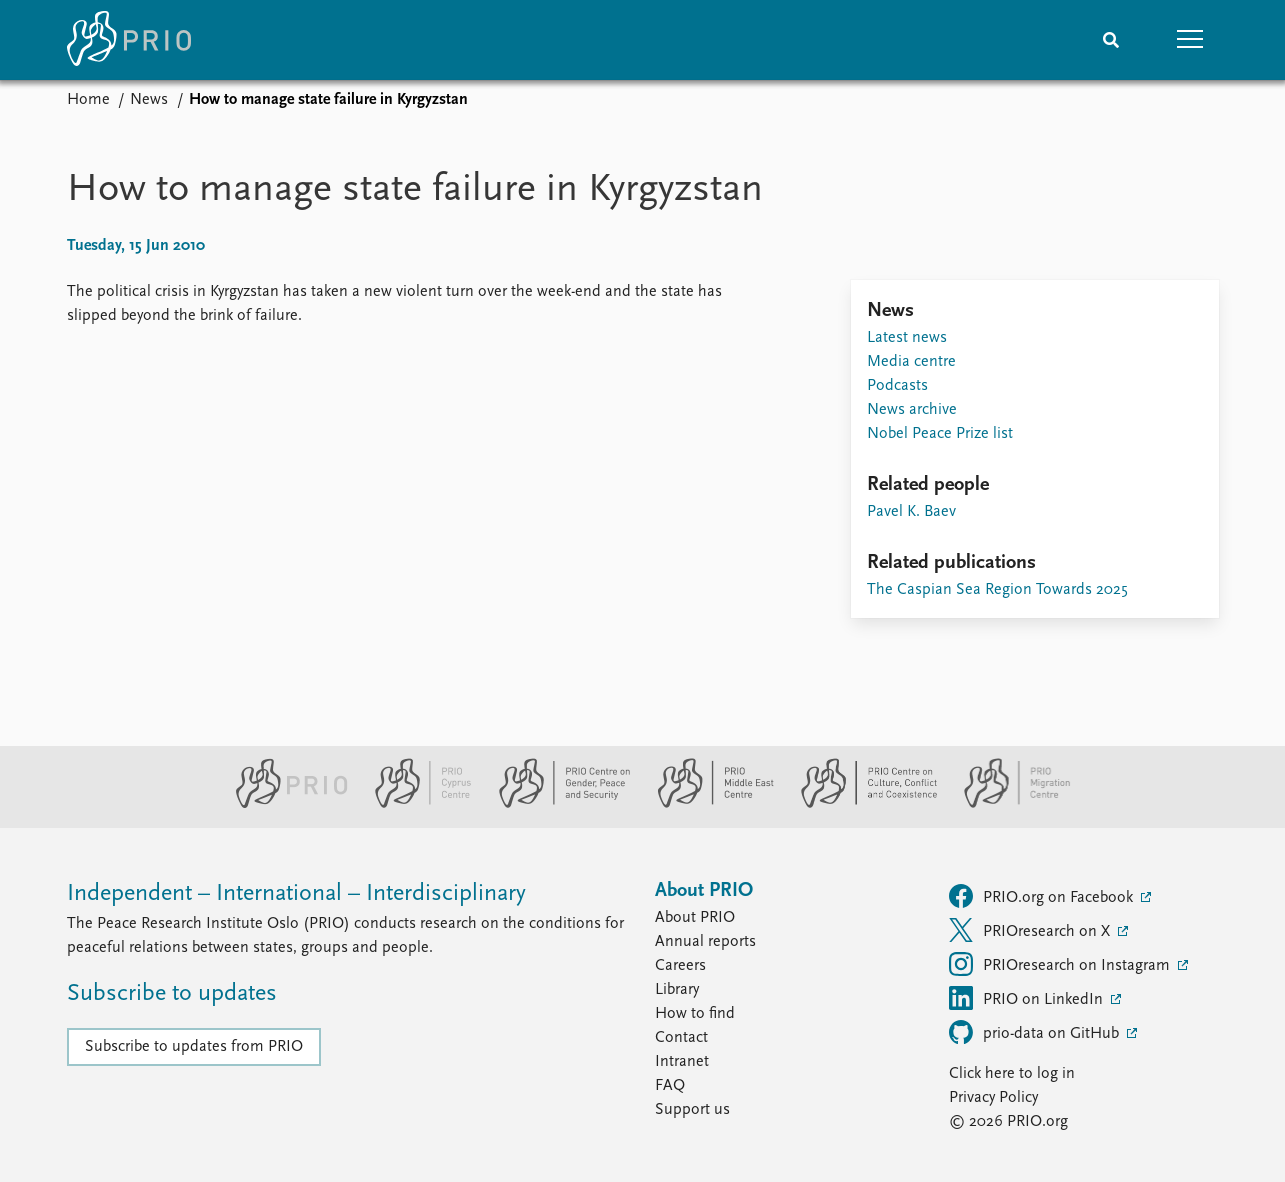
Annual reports (705, 942)
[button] (1191, 40)
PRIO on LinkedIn (1028, 998)
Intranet (682, 1062)
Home (88, 100)
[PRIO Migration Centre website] (1007, 804)
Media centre (911, 362)
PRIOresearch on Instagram (1061, 964)
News (149, 100)
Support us (692, 1110)
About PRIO (695, 918)
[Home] (129, 40)
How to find (695, 1014)
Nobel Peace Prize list (940, 434)
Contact (681, 1038)
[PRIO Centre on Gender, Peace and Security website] (556, 804)
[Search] (1111, 40)
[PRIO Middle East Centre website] (707, 804)
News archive (912, 410)
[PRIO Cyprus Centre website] (415, 804)
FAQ (670, 1086)
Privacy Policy (993, 1098)
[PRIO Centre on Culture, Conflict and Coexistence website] (860, 804)
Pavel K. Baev (911, 512)
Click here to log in (1012, 1074)
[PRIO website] (283, 804)
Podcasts (897, 386)
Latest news (907, 338)
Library (677, 990)
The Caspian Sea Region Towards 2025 (997, 590)
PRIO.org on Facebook (1043, 896)
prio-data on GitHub (1036, 1032)
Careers (680, 966)
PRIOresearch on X (1031, 930)
